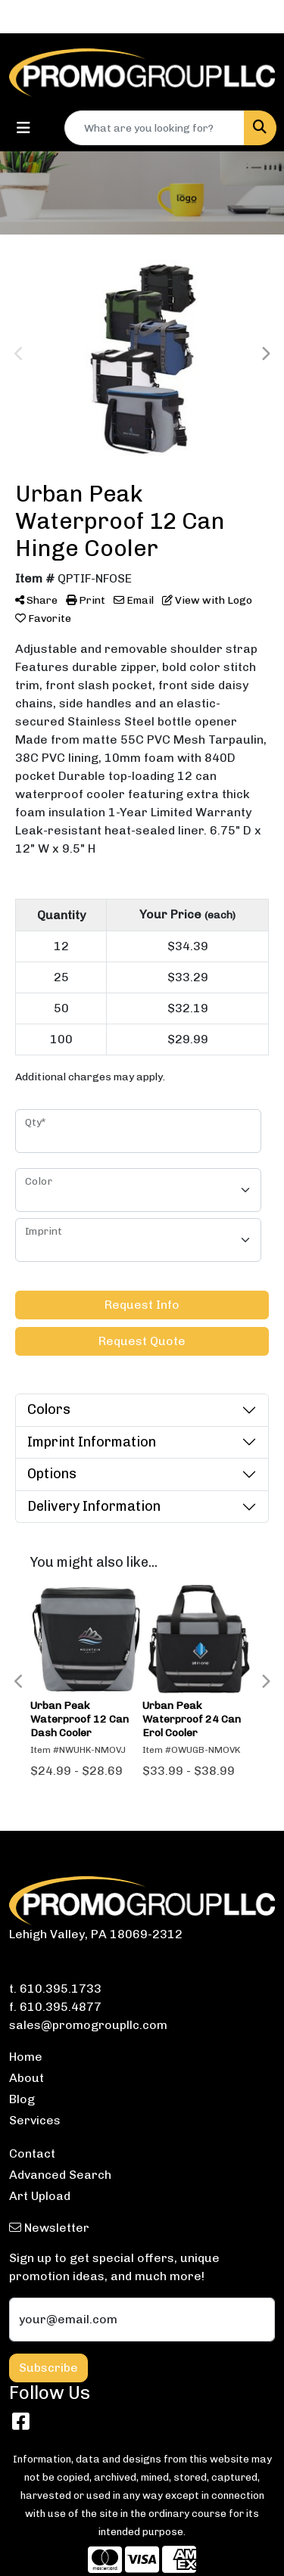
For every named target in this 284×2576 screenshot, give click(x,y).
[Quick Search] (154, 127)
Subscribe (48, 2367)
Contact (32, 2153)
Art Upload (39, 2196)
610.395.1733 (60, 1988)
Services (35, 2120)
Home (25, 2056)
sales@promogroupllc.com (88, 2025)
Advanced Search (60, 2174)
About (26, 2078)
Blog (22, 2099)
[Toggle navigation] (23, 127)
